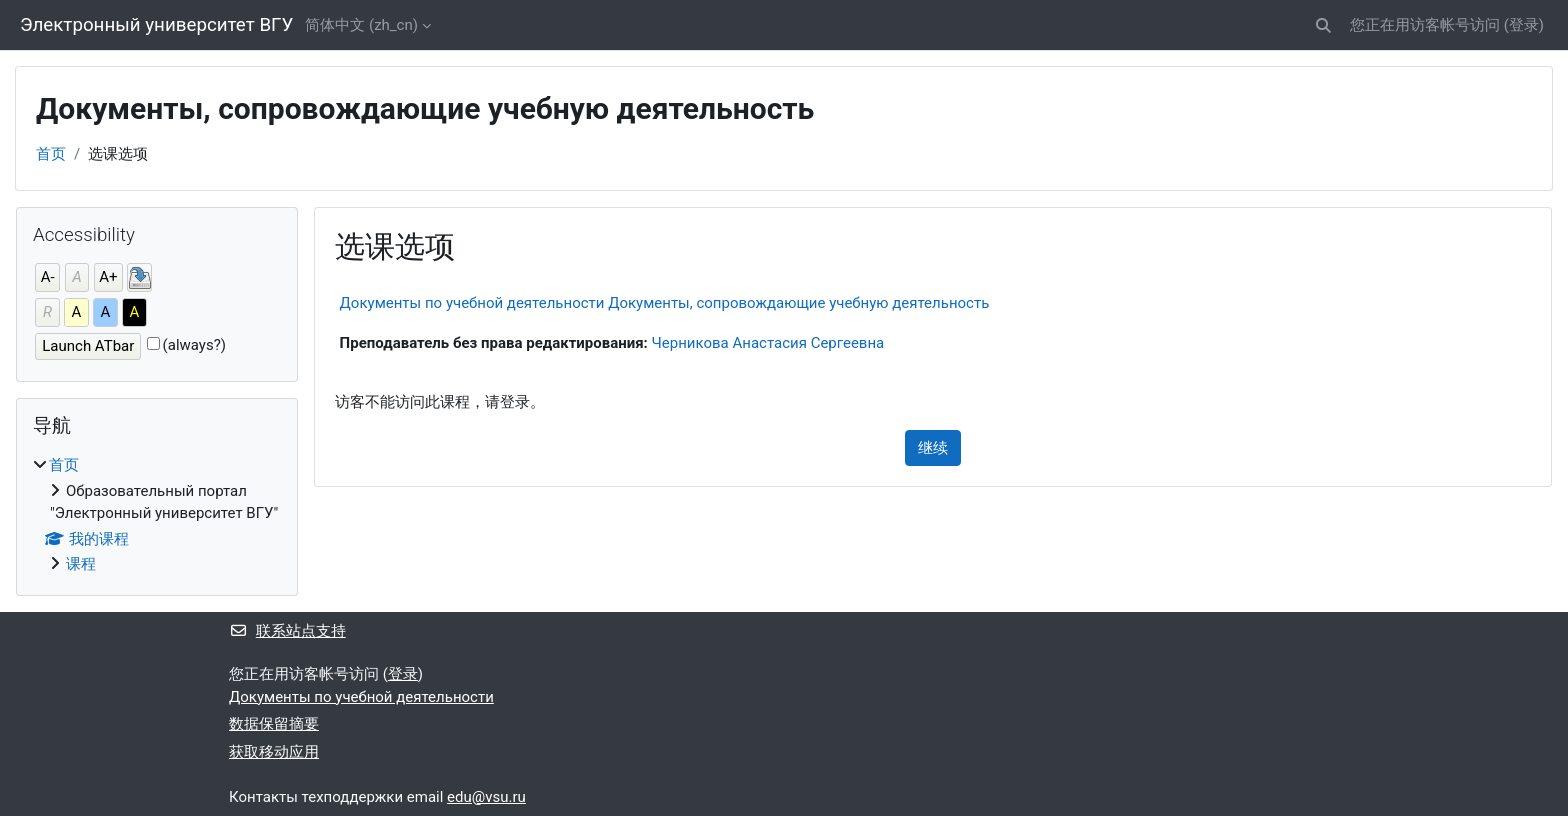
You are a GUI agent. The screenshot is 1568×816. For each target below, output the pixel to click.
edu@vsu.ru (486, 797)
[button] (1323, 25)
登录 (1524, 25)
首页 (51, 154)
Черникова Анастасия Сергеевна (768, 343)
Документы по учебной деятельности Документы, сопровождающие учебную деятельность (665, 303)
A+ (108, 277)
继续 (933, 448)
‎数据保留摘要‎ (274, 724)
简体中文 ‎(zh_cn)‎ (361, 25)
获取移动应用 (274, 752)
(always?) (194, 345)
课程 (81, 564)
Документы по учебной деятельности (361, 697)
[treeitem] (157, 515)
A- (48, 277)
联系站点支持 (287, 631)
